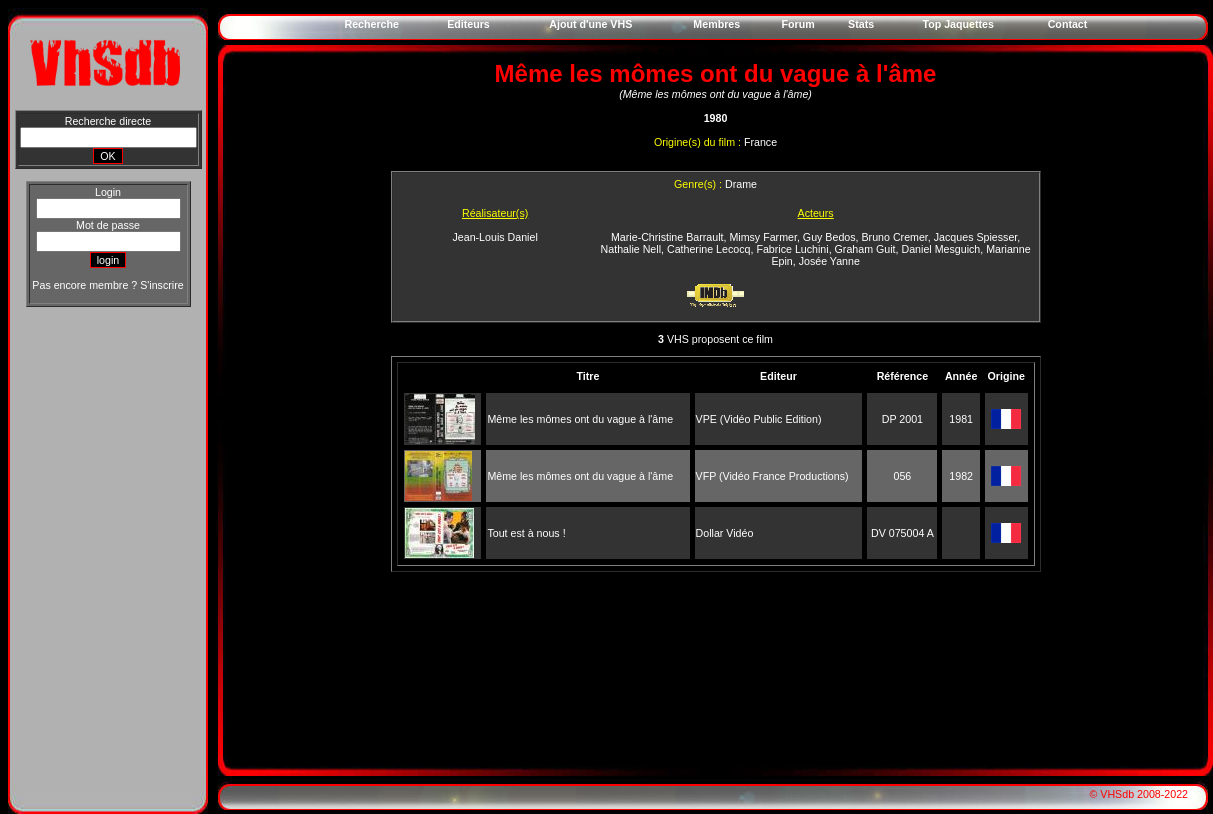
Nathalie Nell (631, 249)
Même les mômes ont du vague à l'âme (580, 419)
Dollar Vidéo (725, 533)
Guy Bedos (829, 237)
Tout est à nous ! (526, 533)
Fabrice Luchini (792, 249)
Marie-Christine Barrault (667, 237)
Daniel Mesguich (941, 249)
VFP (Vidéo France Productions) (772, 476)
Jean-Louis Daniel (494, 237)
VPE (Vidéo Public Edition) (759, 419)
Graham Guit (865, 249)
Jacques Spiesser (976, 237)
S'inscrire (161, 285)
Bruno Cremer (895, 237)
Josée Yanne (829, 261)
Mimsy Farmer (763, 237)
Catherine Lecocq (709, 249)
